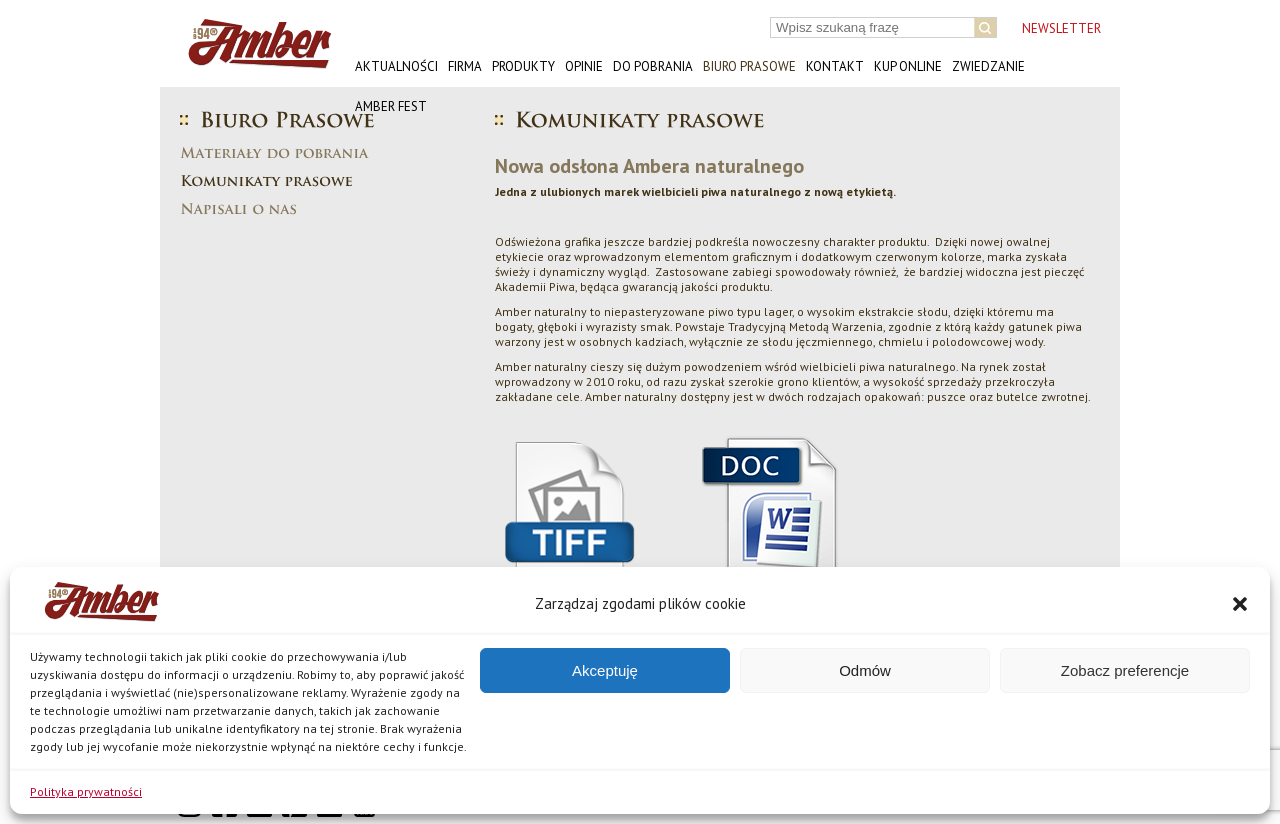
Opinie (584, 66)
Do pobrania (653, 66)
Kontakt (835, 66)
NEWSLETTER (1061, 28)
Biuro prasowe (749, 66)
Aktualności (396, 66)
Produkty (523, 66)
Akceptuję (605, 670)
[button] (1240, 604)
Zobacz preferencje (1125, 670)
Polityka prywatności (86, 791)
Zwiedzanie (988, 66)
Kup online (908, 66)
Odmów (865, 670)
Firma (465, 66)
